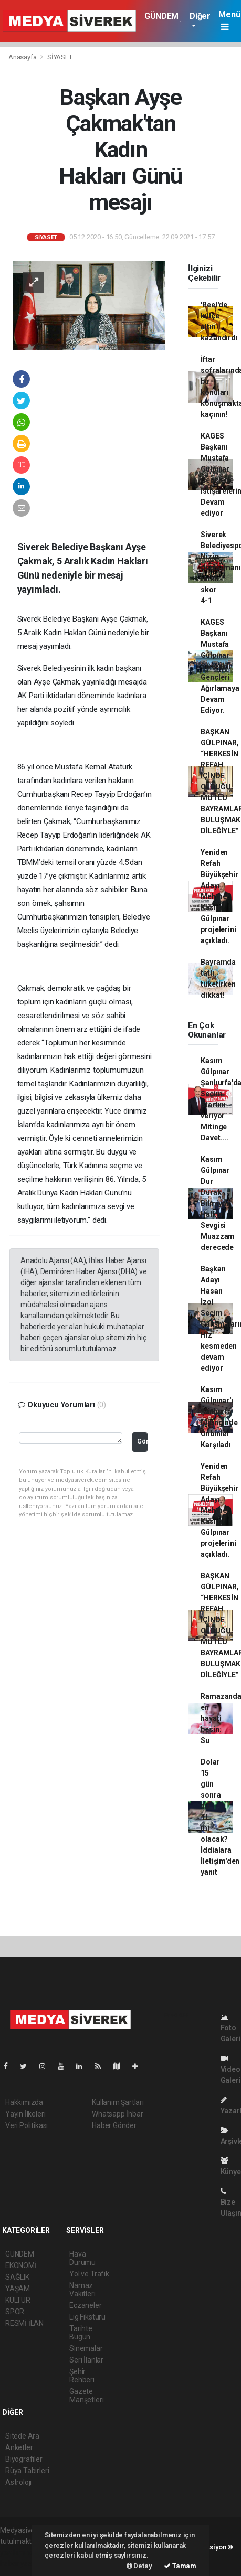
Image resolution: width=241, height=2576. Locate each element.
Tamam (180, 2566)
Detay (139, 2566)
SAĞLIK (17, 2277)
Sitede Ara (22, 2436)
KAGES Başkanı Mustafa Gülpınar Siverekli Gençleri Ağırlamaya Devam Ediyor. (220, 666)
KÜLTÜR (17, 2300)
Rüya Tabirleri (27, 2470)
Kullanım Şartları (118, 2102)
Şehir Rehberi (82, 2375)
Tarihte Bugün (80, 2332)
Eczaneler (85, 2305)
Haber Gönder (114, 2125)
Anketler (19, 2447)
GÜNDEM (161, 16)
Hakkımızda (24, 2102)
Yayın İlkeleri (25, 2114)
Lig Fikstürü (87, 2317)
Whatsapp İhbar (117, 2114)
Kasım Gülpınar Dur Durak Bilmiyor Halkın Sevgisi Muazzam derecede (218, 1203)
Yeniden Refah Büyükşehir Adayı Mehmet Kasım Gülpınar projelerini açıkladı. (219, 896)
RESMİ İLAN (24, 2323)
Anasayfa (23, 57)
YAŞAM (17, 2288)
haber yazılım (22, 2563)
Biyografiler (24, 2459)
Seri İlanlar (86, 2360)
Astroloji (18, 2482)
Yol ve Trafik (89, 2274)
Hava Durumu (82, 2258)
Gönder (142, 1441)
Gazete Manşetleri (86, 2395)
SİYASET (59, 57)
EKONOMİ (21, 2265)
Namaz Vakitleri (82, 2289)
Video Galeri (231, 2070)
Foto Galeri (231, 2028)
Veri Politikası (26, 2125)
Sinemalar (85, 2348)
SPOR (14, 2311)
